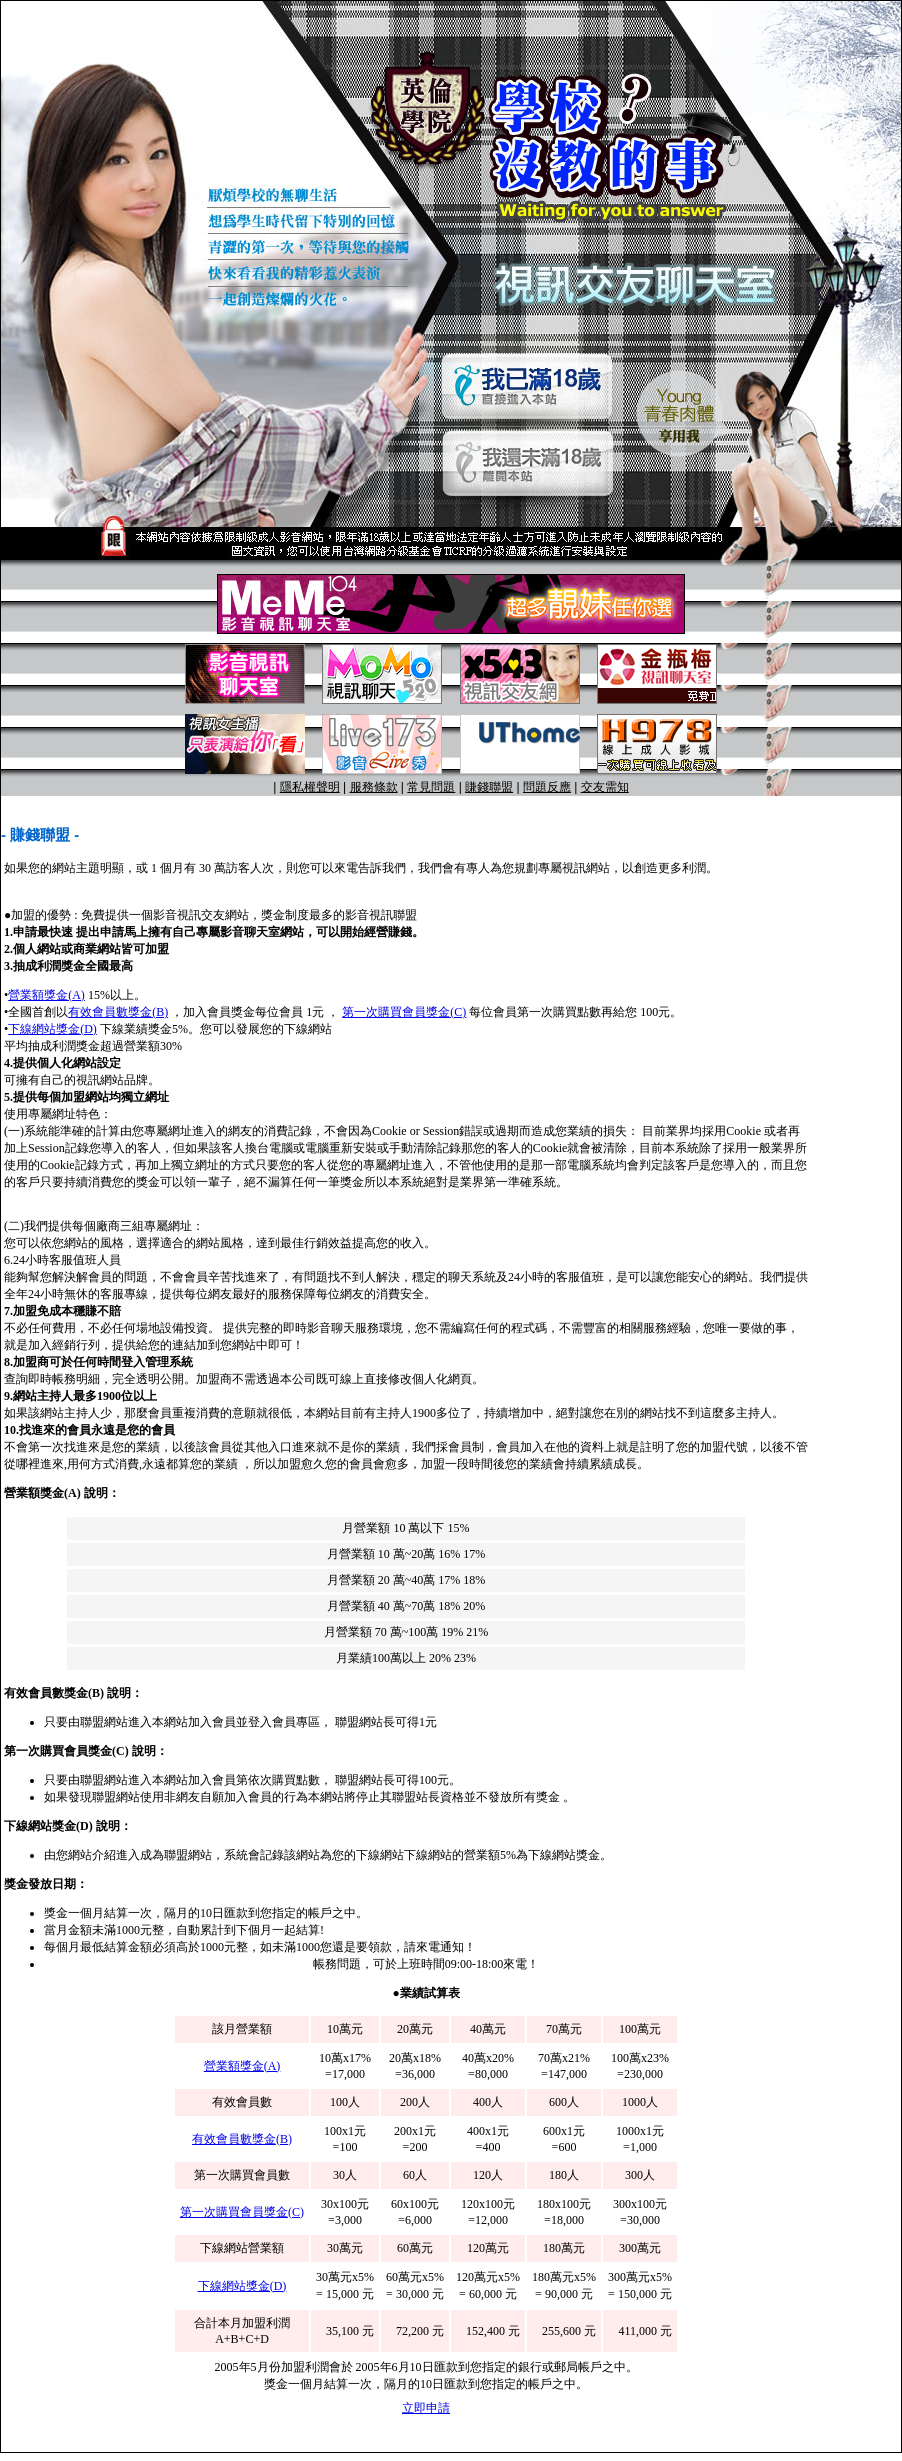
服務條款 (374, 787)
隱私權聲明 (310, 787)
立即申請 (426, 2408)
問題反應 (547, 787)
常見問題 (431, 787)
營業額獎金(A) (46, 995)
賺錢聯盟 (489, 787)
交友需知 (605, 787)
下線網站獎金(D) (52, 1029)
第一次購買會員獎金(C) (404, 1012)
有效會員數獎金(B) (118, 1012)
